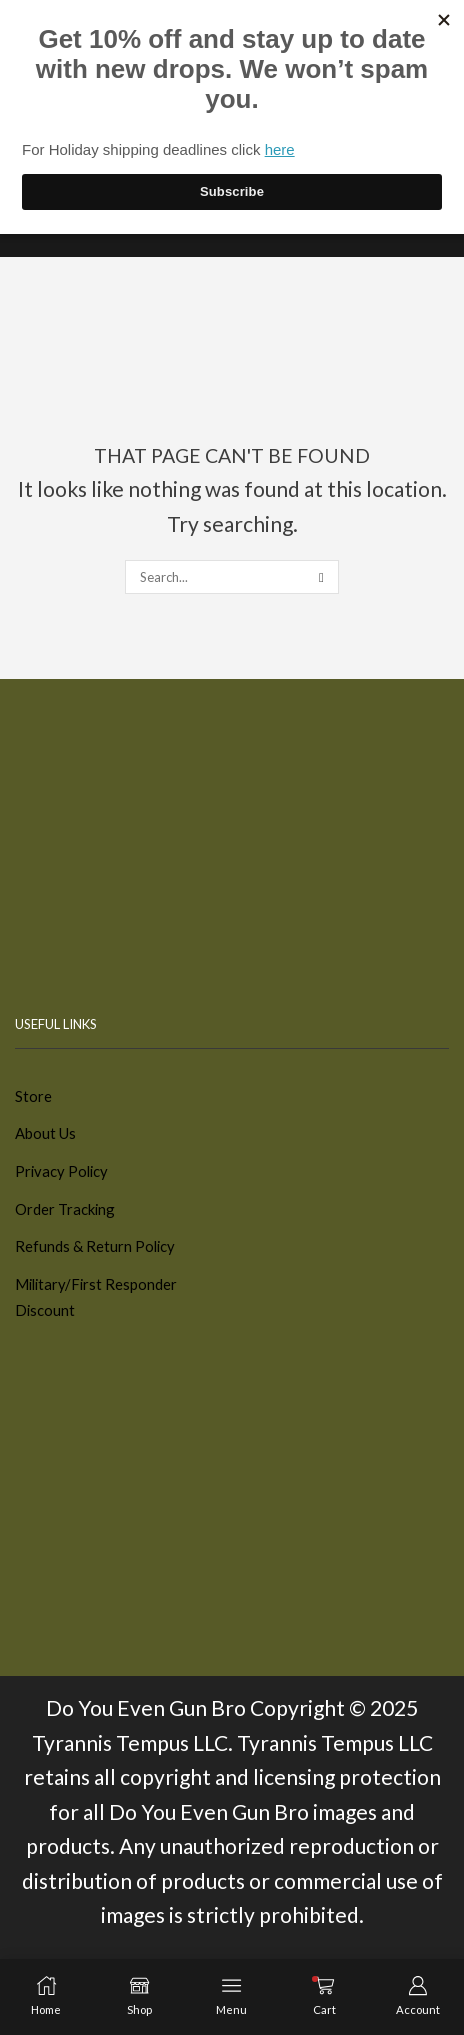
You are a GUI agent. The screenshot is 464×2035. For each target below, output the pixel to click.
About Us (45, 1133)
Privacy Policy (61, 1171)
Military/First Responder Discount (96, 1297)
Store (33, 1096)
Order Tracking (65, 1209)
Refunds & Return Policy (95, 1246)
